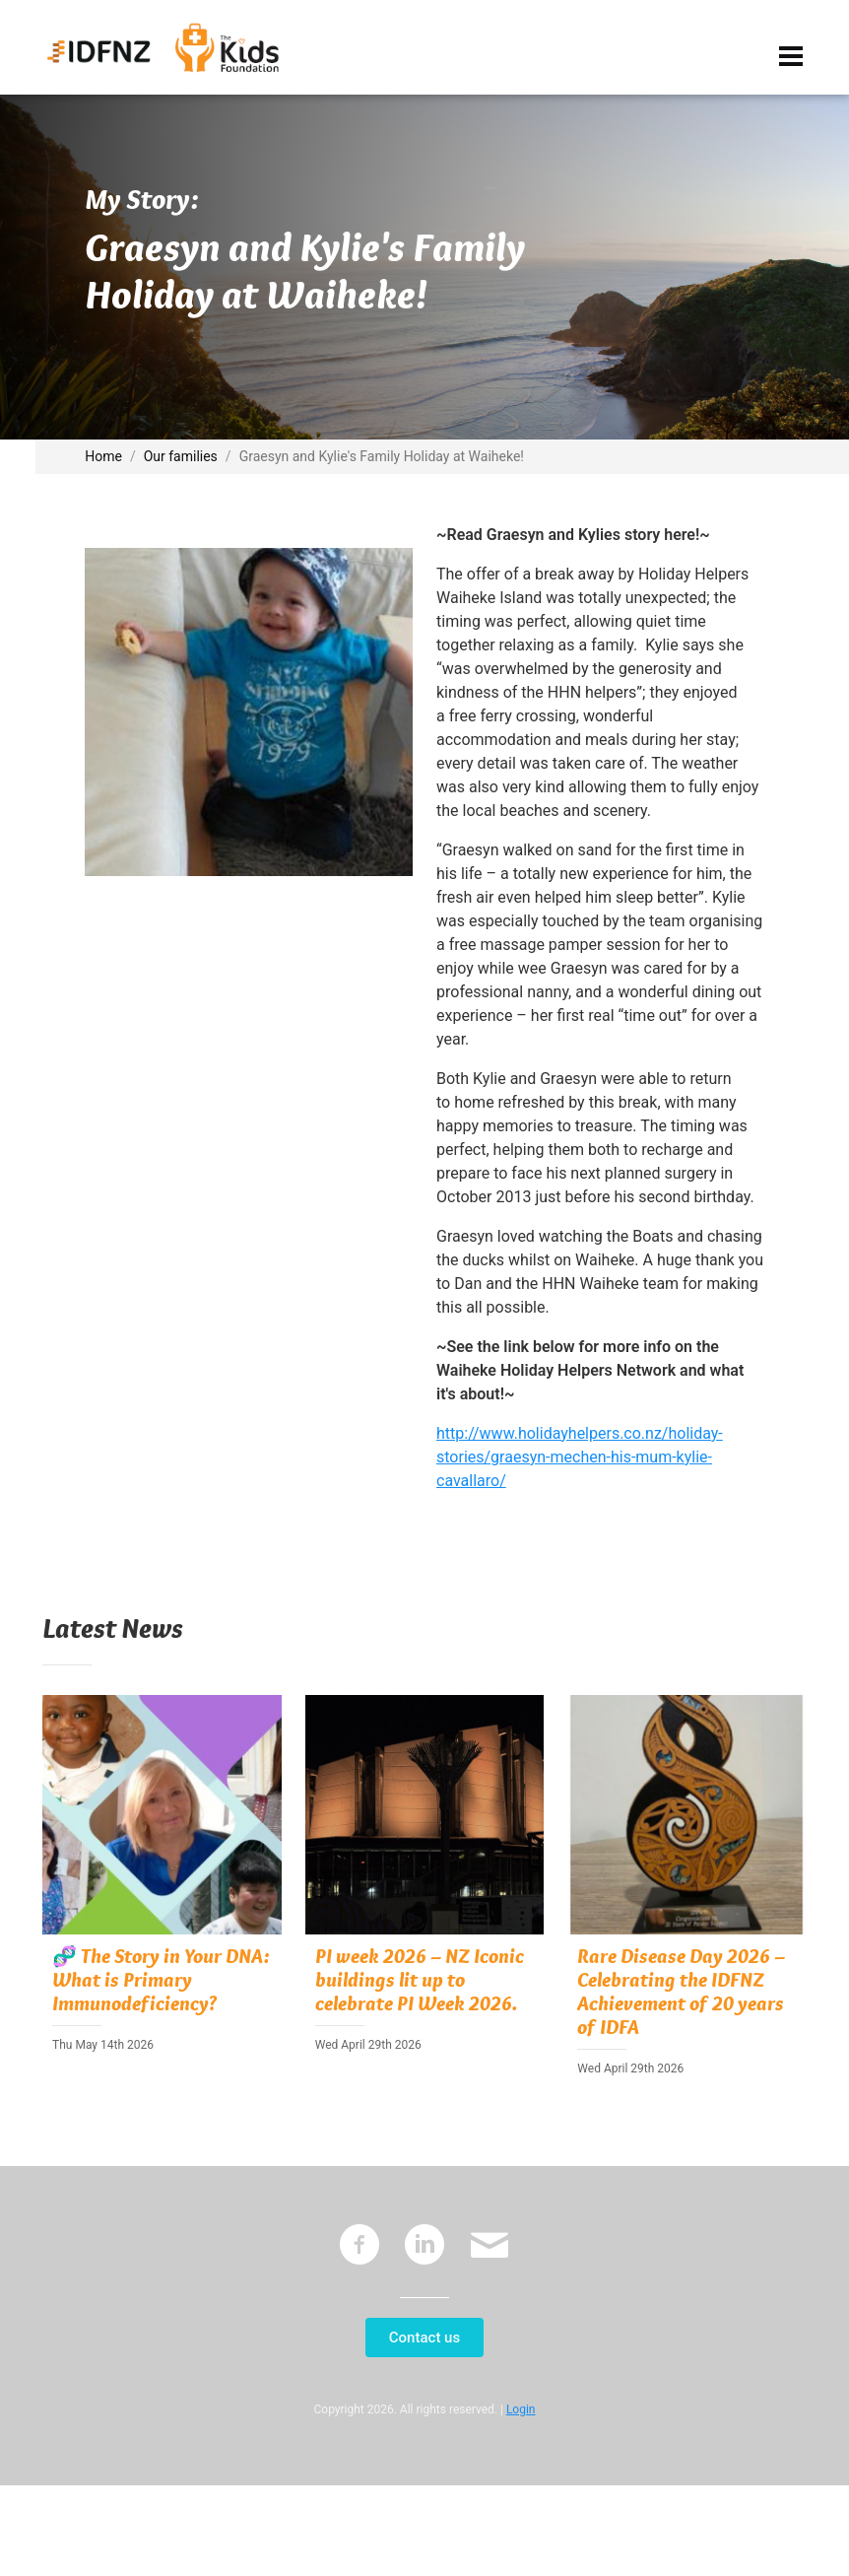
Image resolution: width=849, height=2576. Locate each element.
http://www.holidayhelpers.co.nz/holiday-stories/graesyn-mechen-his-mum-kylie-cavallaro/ (579, 1457)
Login (521, 2409)
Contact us (424, 2337)
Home (103, 456)
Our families (181, 456)
